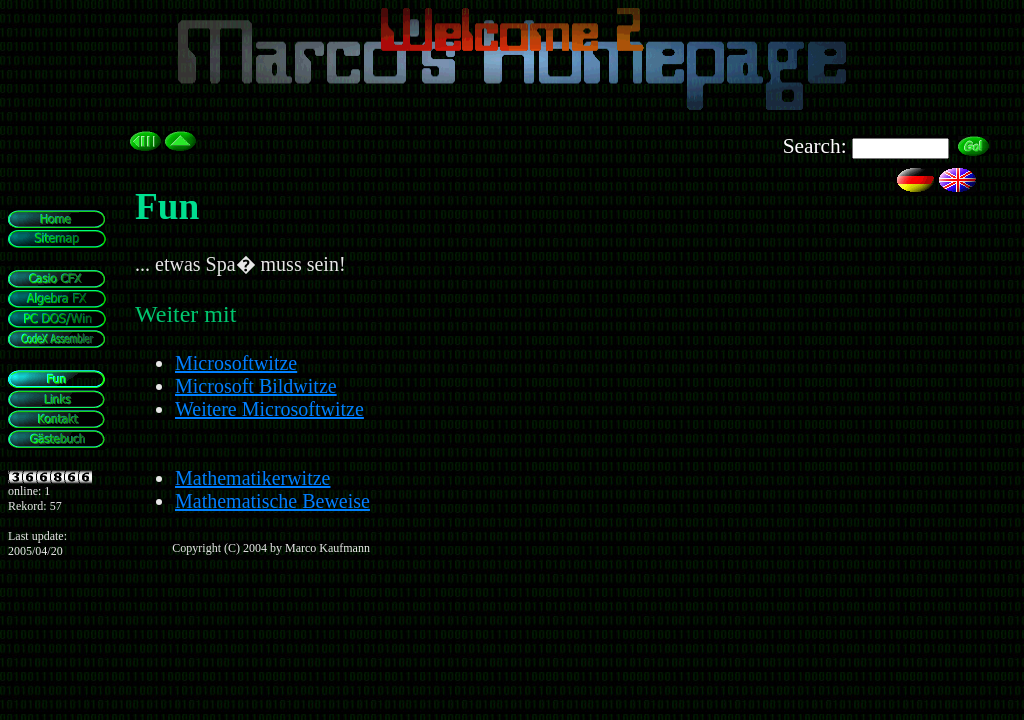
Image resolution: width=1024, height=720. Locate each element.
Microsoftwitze (236, 363)
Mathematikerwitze (253, 478)
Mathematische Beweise (272, 501)
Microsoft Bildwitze (256, 386)
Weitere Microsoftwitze (269, 409)
